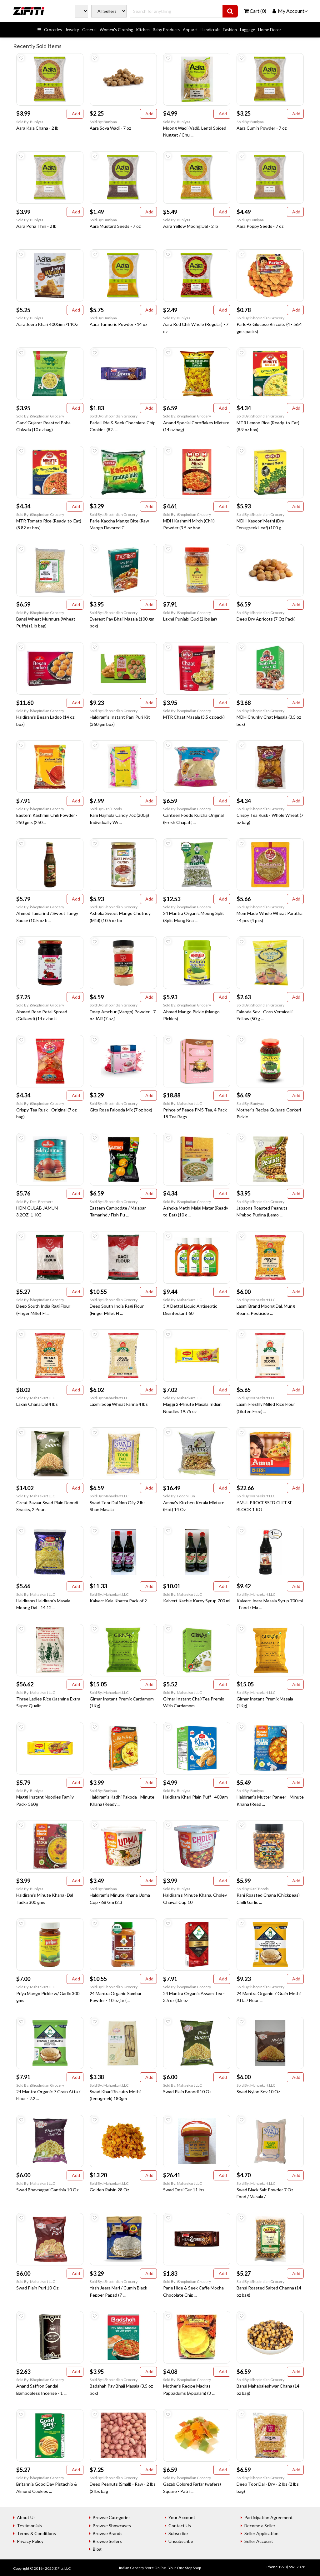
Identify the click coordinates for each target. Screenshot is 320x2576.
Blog (97, 2549)
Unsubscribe (180, 2541)
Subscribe (178, 2533)
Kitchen (143, 29)
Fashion (230, 29)
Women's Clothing (116, 29)
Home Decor (269, 29)
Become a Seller (259, 2525)
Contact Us (179, 2525)
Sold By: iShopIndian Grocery (260, 318)
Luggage (247, 29)
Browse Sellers (107, 2541)
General (89, 29)
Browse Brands (107, 2533)
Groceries (53, 29)
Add (75, 113)
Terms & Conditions (36, 2533)
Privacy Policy (30, 2541)
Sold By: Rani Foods (106, 808)
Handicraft (210, 29)
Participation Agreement (268, 2517)
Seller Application (261, 2533)
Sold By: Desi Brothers (34, 1201)
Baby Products (166, 29)
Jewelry (72, 29)
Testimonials (29, 2525)
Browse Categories (112, 2517)
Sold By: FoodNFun (179, 1496)
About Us (26, 2517)
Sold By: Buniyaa (29, 121)
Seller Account (258, 2541)
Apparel (190, 29)
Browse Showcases (112, 2525)
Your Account (181, 2517)
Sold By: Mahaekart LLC (182, 1103)
